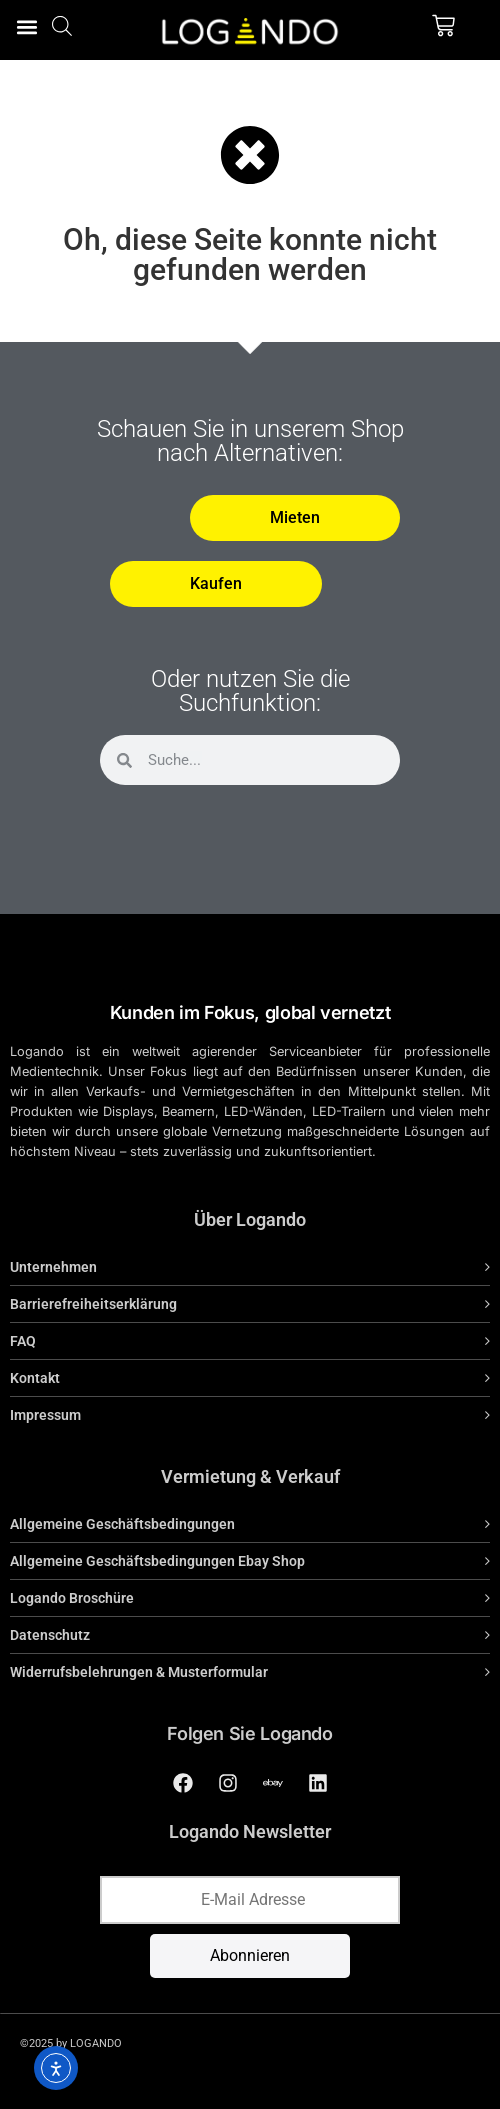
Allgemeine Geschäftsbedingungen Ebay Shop (157, 1561)
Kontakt (35, 1378)
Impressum (45, 1415)
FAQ (23, 1341)
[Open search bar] (62, 25)
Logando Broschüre (72, 1598)
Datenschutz (50, 1635)
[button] (26, 26)
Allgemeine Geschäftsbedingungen (122, 1524)
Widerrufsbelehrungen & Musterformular (139, 1672)
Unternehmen (53, 1267)
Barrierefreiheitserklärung (93, 1304)
